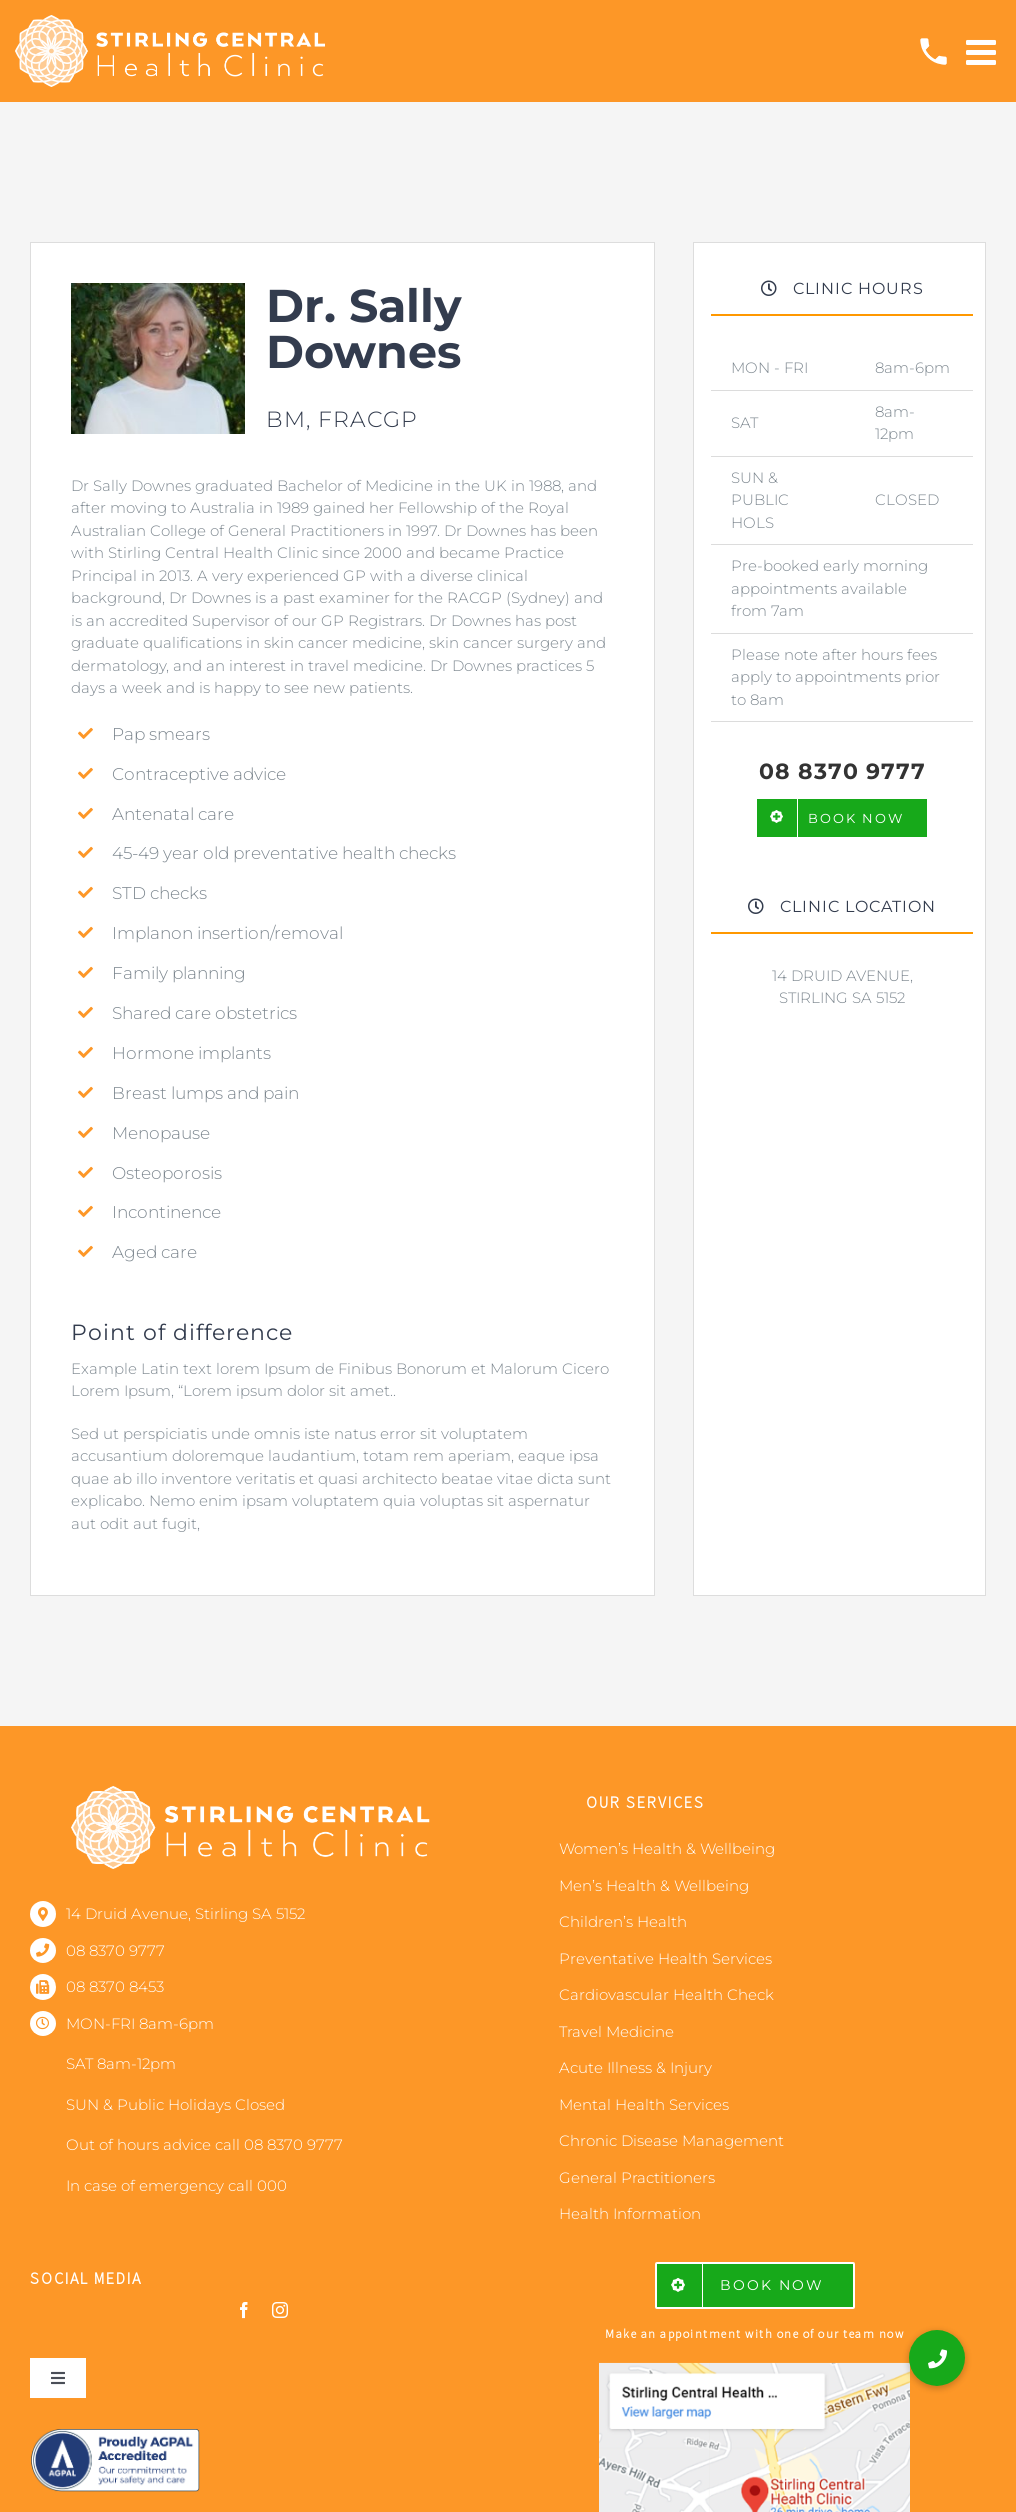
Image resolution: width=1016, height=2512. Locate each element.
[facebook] (244, 2310)
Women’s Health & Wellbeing (667, 1848)
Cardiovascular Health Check (666, 1994)
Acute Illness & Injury (635, 2067)
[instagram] (280, 2310)
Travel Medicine (616, 2031)
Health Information (630, 2213)
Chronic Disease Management (671, 2140)
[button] (937, 2358)
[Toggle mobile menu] (983, 51)
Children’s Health (623, 1921)
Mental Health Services (644, 2104)
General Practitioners (637, 2177)
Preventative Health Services (665, 1958)
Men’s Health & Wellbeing (654, 1885)
